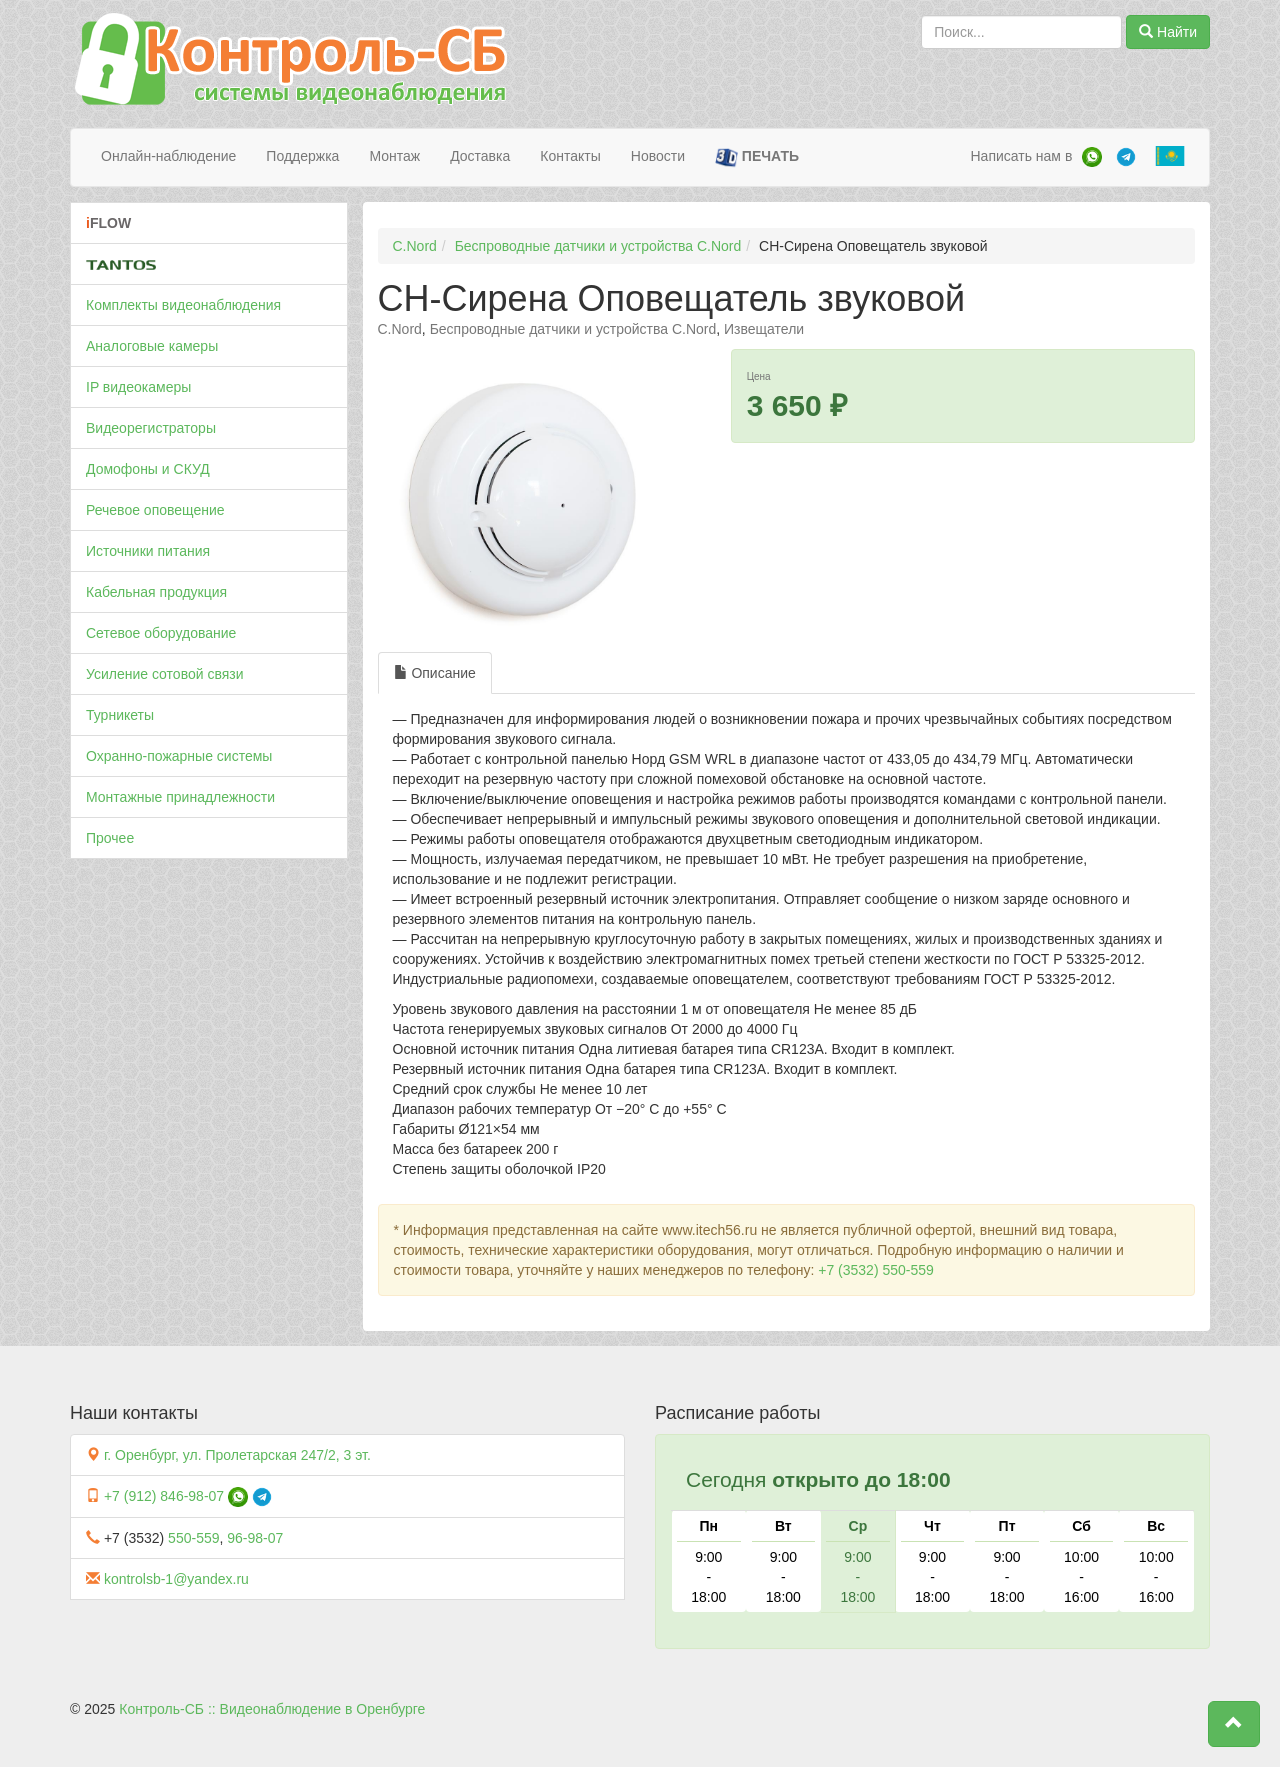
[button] (1234, 1724)
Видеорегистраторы (151, 428)
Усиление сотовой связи (165, 674)
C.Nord (415, 246)
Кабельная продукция (156, 592)
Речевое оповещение (155, 510)
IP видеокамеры (138, 387)
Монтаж (394, 156)
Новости (658, 156)
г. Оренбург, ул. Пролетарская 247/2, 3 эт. (237, 1455)
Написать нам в (1021, 156)
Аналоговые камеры (152, 346)
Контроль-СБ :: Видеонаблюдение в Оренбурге (272, 1709)
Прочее (110, 838)
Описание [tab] (435, 673)
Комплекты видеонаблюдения (183, 305)
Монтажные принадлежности (180, 797)
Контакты (570, 156)
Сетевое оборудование (161, 633)
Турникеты (120, 715)
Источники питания (148, 551)
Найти (1168, 32)
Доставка (480, 156)
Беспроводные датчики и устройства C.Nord (598, 246)
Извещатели (764, 329)
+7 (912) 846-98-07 (164, 1496)
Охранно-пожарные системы (179, 756)
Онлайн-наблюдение (168, 156)
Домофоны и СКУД (148, 469)
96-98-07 (255, 1538)
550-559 (193, 1538)
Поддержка (302, 156)
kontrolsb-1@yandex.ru (176, 1579)
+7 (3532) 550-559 (876, 1270)
